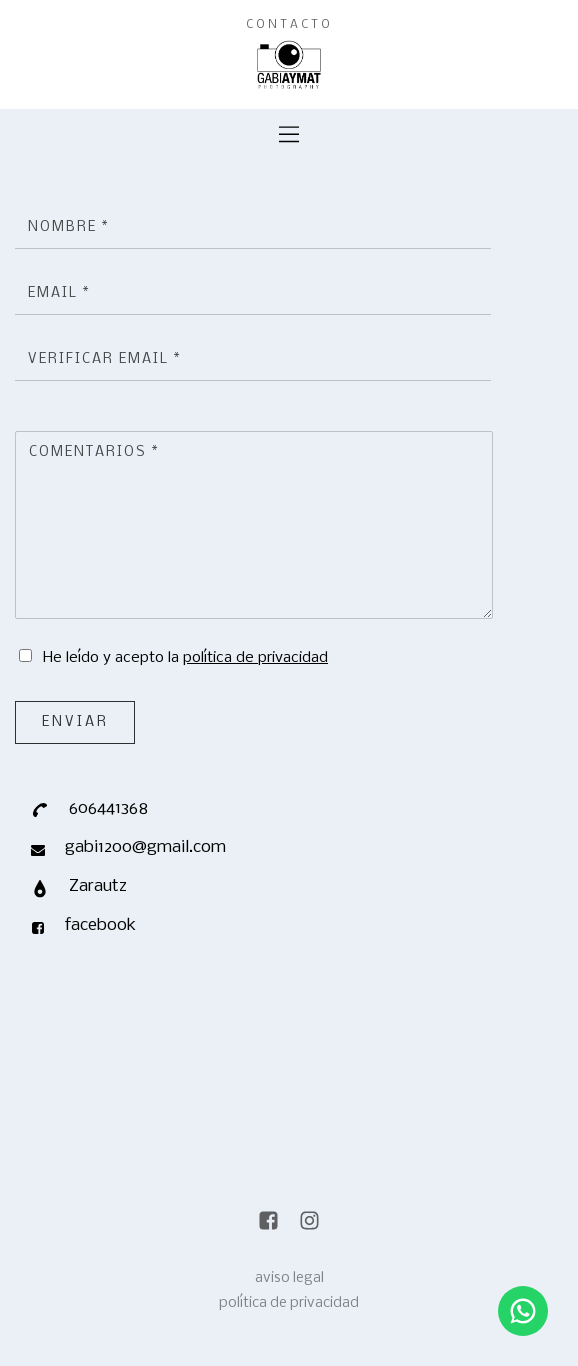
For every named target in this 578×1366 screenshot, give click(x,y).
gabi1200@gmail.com (145, 847)
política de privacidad (255, 658)
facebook (100, 925)
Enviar (75, 722)
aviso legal (289, 1278)
